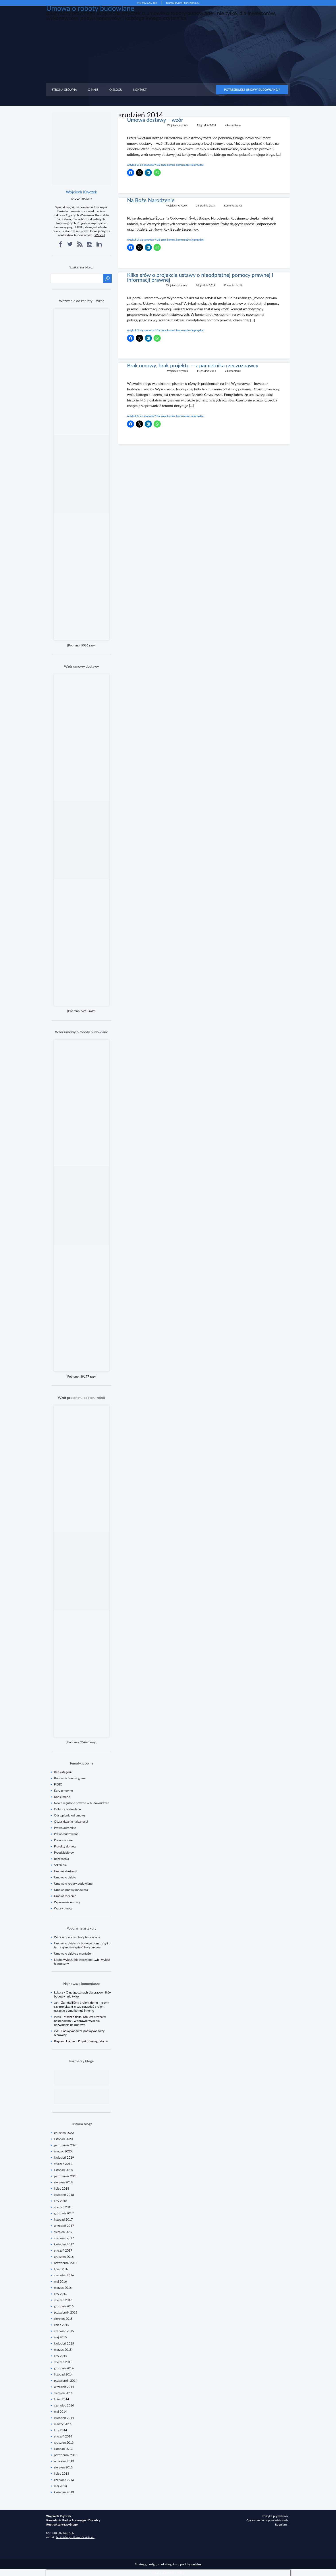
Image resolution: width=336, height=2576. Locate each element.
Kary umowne (63, 1790)
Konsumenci (62, 1797)
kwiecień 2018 (64, 2194)
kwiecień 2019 (64, 2157)
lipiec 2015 (61, 2325)
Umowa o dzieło (65, 1877)
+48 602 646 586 (147, 2)
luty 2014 (60, 2430)
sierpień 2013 (63, 2467)
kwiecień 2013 (64, 2492)
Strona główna (64, 89)
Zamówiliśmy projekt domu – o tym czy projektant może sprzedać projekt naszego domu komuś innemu (81, 2006)
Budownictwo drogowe (70, 1778)
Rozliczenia (61, 1859)
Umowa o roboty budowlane (90, 8)
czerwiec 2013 (64, 2480)
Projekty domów (65, 1846)
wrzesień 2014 (64, 2387)
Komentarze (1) (233, 285)
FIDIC (58, 1784)
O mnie (93, 89)
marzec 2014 (63, 2424)
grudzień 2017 (64, 2213)
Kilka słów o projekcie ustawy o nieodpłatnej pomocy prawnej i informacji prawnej (200, 277)
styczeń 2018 (63, 2207)
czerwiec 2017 (64, 2238)
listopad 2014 (63, 2374)
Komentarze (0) (233, 205)
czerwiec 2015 (64, 2331)
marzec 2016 (63, 2287)
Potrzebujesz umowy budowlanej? (252, 89)
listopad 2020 (63, 2139)
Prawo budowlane (66, 1834)
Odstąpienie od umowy (69, 1815)
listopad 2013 (63, 2449)
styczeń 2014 (63, 2436)
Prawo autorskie (65, 1828)
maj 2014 (60, 2411)
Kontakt (140, 89)
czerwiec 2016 (64, 2275)
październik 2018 (65, 2176)
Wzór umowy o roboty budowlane (77, 1937)
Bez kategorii (63, 1772)
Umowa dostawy (65, 1871)
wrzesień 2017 (64, 2225)
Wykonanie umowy (67, 1902)
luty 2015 (60, 2356)
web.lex (196, 2564)
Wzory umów (63, 1908)
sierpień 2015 (63, 2318)
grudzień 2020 (64, 2132)
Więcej (99, 235)
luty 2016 (60, 2294)
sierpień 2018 (63, 2182)
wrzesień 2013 (64, 2461)
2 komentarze (233, 370)
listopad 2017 (63, 2219)
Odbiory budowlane (67, 1809)
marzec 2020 (63, 2151)
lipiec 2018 (61, 2188)
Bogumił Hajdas (64, 2041)
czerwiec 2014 (64, 2405)
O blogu (115, 89)
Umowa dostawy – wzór (155, 119)
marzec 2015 (63, 2349)
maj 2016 (60, 2281)
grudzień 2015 (64, 2306)
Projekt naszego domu (93, 2041)
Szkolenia (60, 1865)
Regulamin (282, 2524)
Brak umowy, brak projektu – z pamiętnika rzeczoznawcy (192, 365)
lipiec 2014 (61, 2399)
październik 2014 (65, 2380)
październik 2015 (65, 2312)
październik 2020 (65, 2145)
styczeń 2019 (63, 2163)
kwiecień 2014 (64, 2418)
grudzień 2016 (64, 2256)
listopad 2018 (63, 2170)
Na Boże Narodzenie (150, 200)
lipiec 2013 (61, 2473)
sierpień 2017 (63, 2232)
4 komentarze (233, 125)
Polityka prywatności (275, 2516)
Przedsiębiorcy (64, 1852)
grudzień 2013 (64, 2442)
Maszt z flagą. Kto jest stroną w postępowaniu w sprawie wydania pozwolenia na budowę (80, 2020)
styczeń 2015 (63, 2362)
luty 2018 (60, 2201)
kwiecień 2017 (64, 2244)
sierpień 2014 (63, 2393)
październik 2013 (65, 2455)
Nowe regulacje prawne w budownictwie (81, 1803)
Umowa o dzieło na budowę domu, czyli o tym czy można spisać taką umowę (82, 1945)
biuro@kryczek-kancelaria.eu (182, 2)
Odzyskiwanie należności (71, 1821)
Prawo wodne (63, 1840)
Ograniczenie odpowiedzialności (267, 2520)
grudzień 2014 (64, 2368)
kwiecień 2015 (64, 2343)
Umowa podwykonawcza (71, 1890)
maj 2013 (60, 2486)
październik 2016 (65, 2263)
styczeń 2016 (63, 2300)
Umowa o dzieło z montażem (73, 1953)
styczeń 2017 (63, 2250)
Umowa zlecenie (65, 1896)
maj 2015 (60, 2337)
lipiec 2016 (61, 2269)
